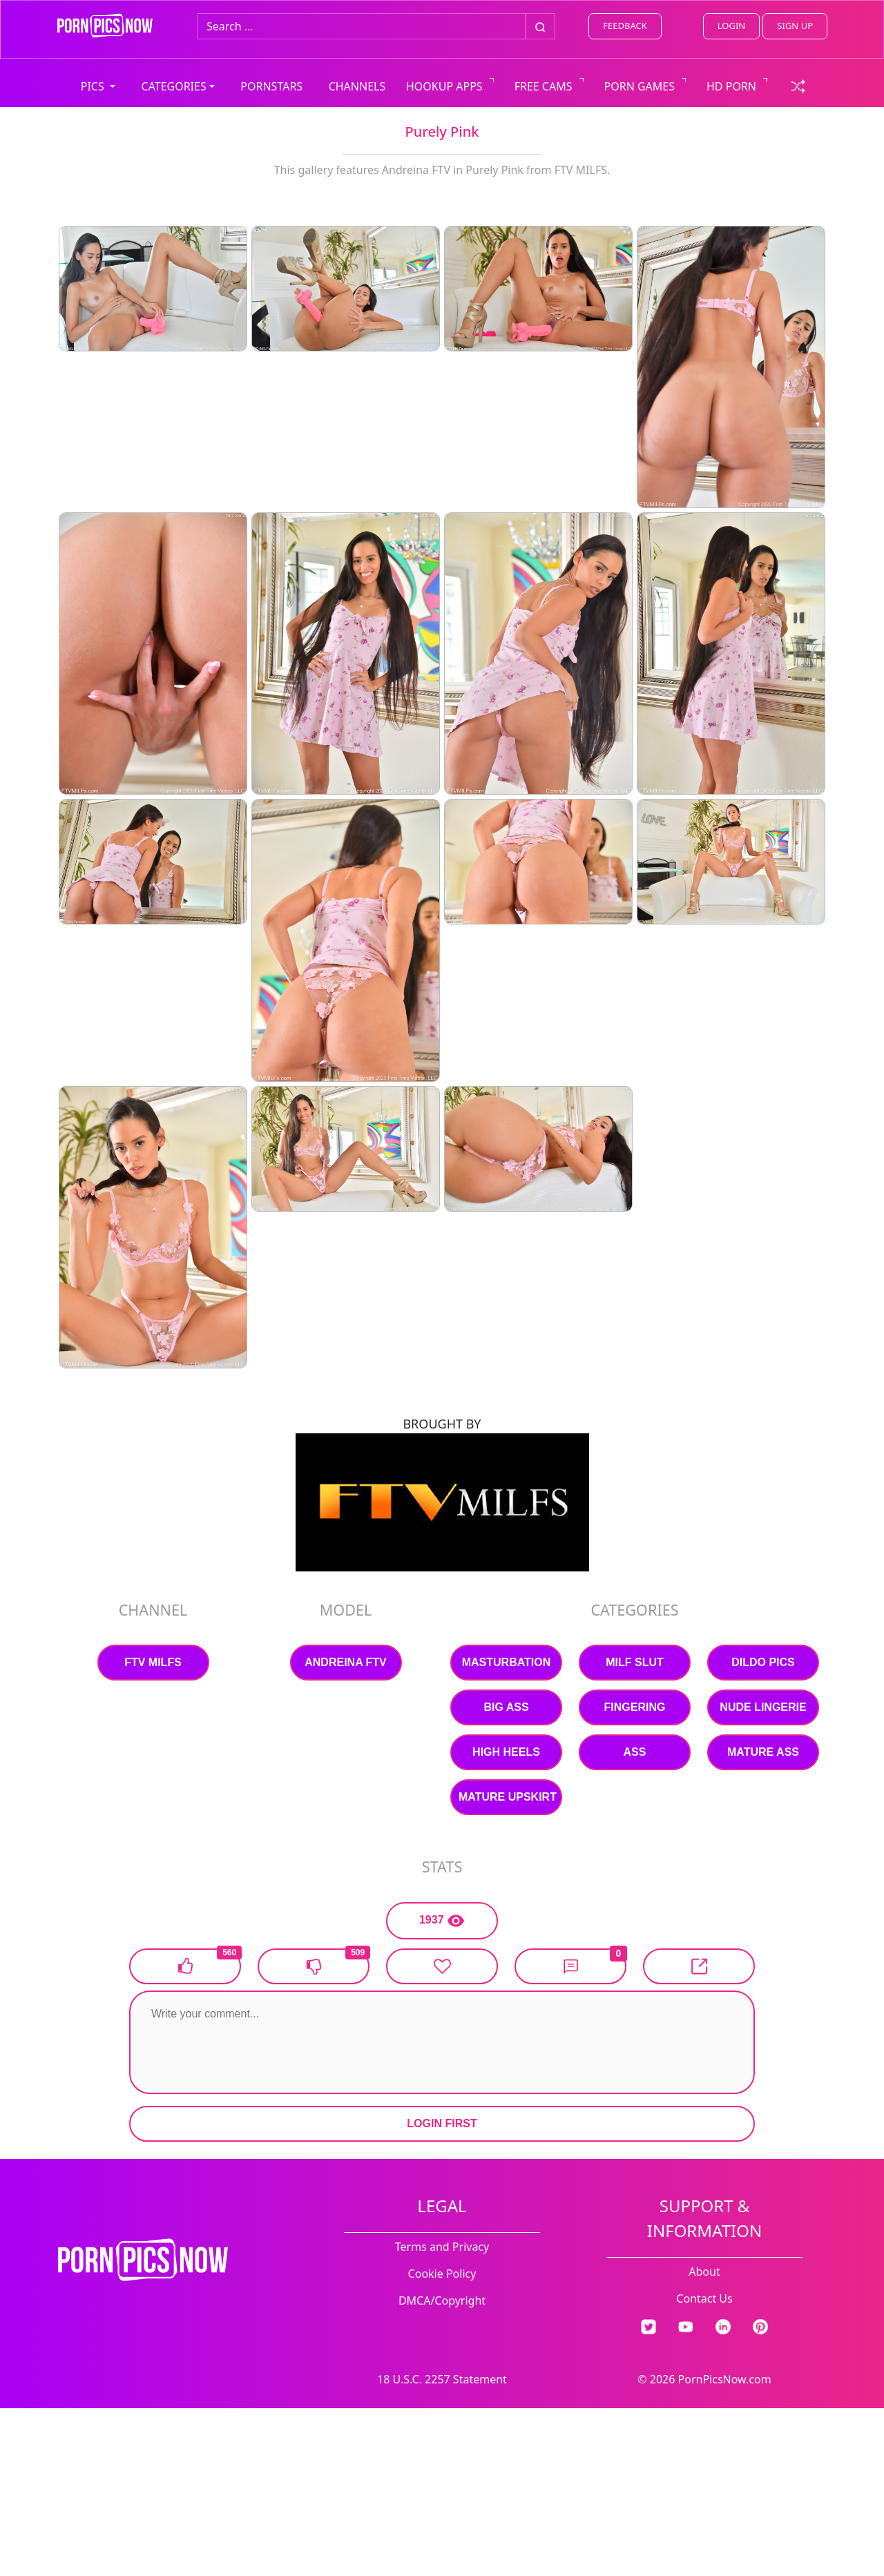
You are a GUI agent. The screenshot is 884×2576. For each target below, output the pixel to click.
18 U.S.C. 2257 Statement (442, 2379)
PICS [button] (94, 86)
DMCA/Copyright (442, 2300)
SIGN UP (795, 25)
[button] (570, 1966)
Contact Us (704, 2298)
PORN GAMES (639, 86)
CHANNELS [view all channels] (357, 86)
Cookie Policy (442, 2273)
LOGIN (731, 25)
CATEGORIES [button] (174, 86)
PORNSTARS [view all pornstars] (271, 86)
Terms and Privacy (442, 2246)
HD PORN (731, 86)
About (704, 2271)
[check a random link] (798, 85)
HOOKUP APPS (444, 86)
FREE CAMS (544, 86)
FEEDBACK (624, 25)
